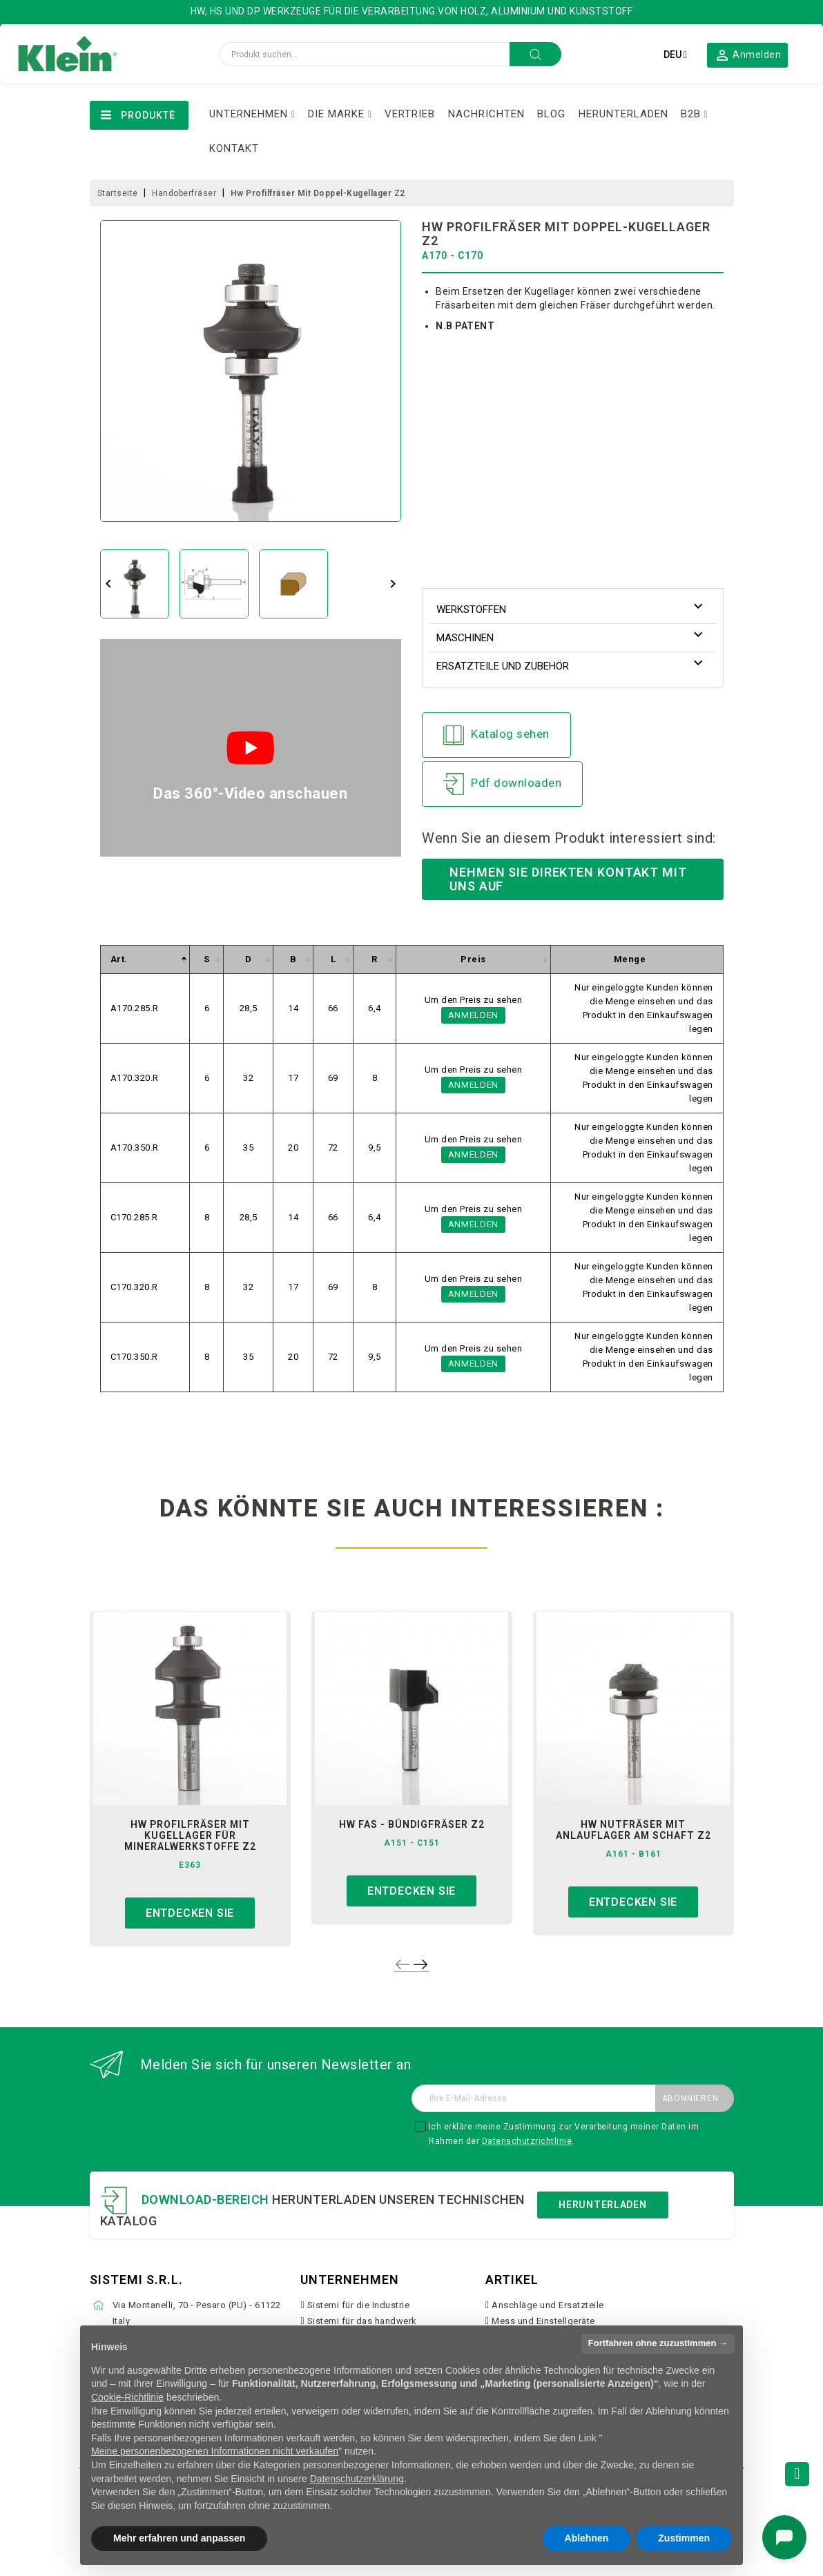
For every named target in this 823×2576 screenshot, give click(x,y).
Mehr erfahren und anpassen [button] (179, 2538)
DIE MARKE (336, 114)
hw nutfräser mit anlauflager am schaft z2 (633, 1830)
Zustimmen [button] (684, 2538)
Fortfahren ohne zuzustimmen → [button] (658, 2343)
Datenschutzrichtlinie (527, 2141)
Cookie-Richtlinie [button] (127, 2397)
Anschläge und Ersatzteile (548, 2305)
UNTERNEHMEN (248, 114)
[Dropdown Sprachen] (675, 54)
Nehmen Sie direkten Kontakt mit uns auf (568, 879)
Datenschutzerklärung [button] (357, 2478)
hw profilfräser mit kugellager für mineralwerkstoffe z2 (190, 1835)
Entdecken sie (190, 1913)
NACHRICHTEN (486, 114)
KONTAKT (234, 148)
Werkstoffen (471, 609)
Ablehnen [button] (587, 2538)
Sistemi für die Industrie (358, 2305)
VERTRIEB (410, 114)
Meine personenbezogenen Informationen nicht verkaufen (214, 2451)
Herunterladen (602, 2204)
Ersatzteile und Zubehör (502, 666)
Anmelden (473, 1015)
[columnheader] (145, 960)
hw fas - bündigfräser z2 (412, 1824)
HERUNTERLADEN (623, 114)
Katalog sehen (496, 735)
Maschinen (465, 638)
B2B (691, 114)
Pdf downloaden (502, 784)
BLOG (551, 114)
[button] (748, 54)
